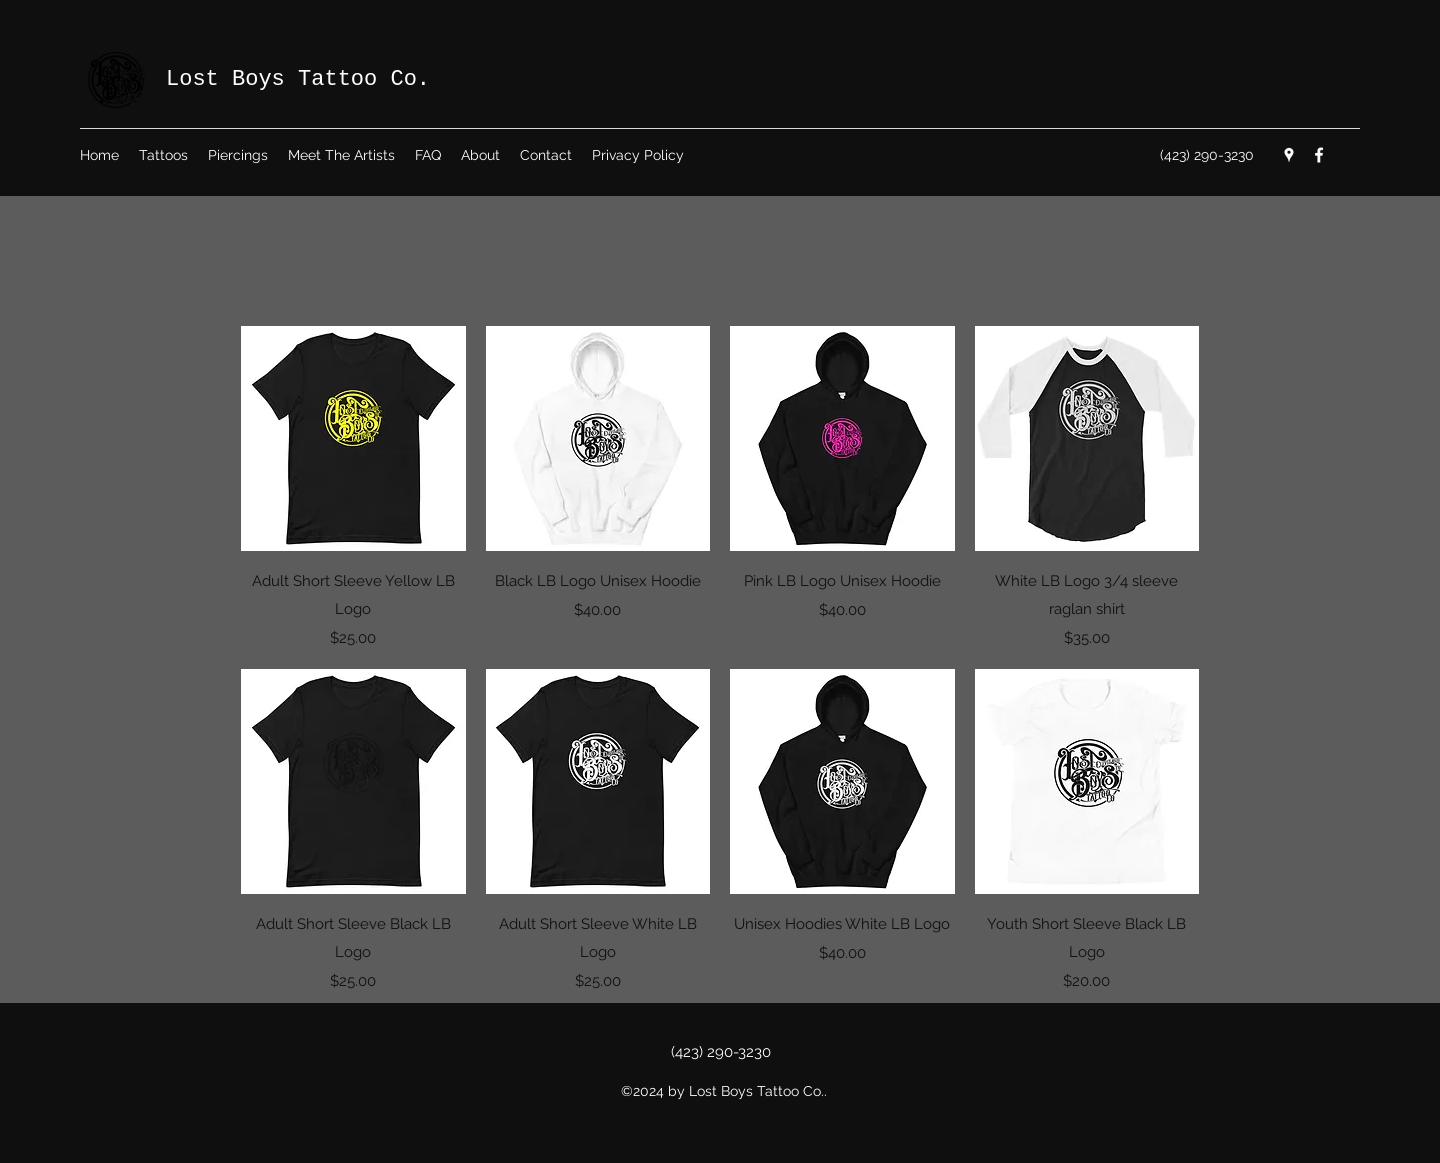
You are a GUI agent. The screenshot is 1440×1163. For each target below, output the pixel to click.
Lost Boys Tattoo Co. (298, 79)
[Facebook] (1319, 155)
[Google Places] (1289, 155)
